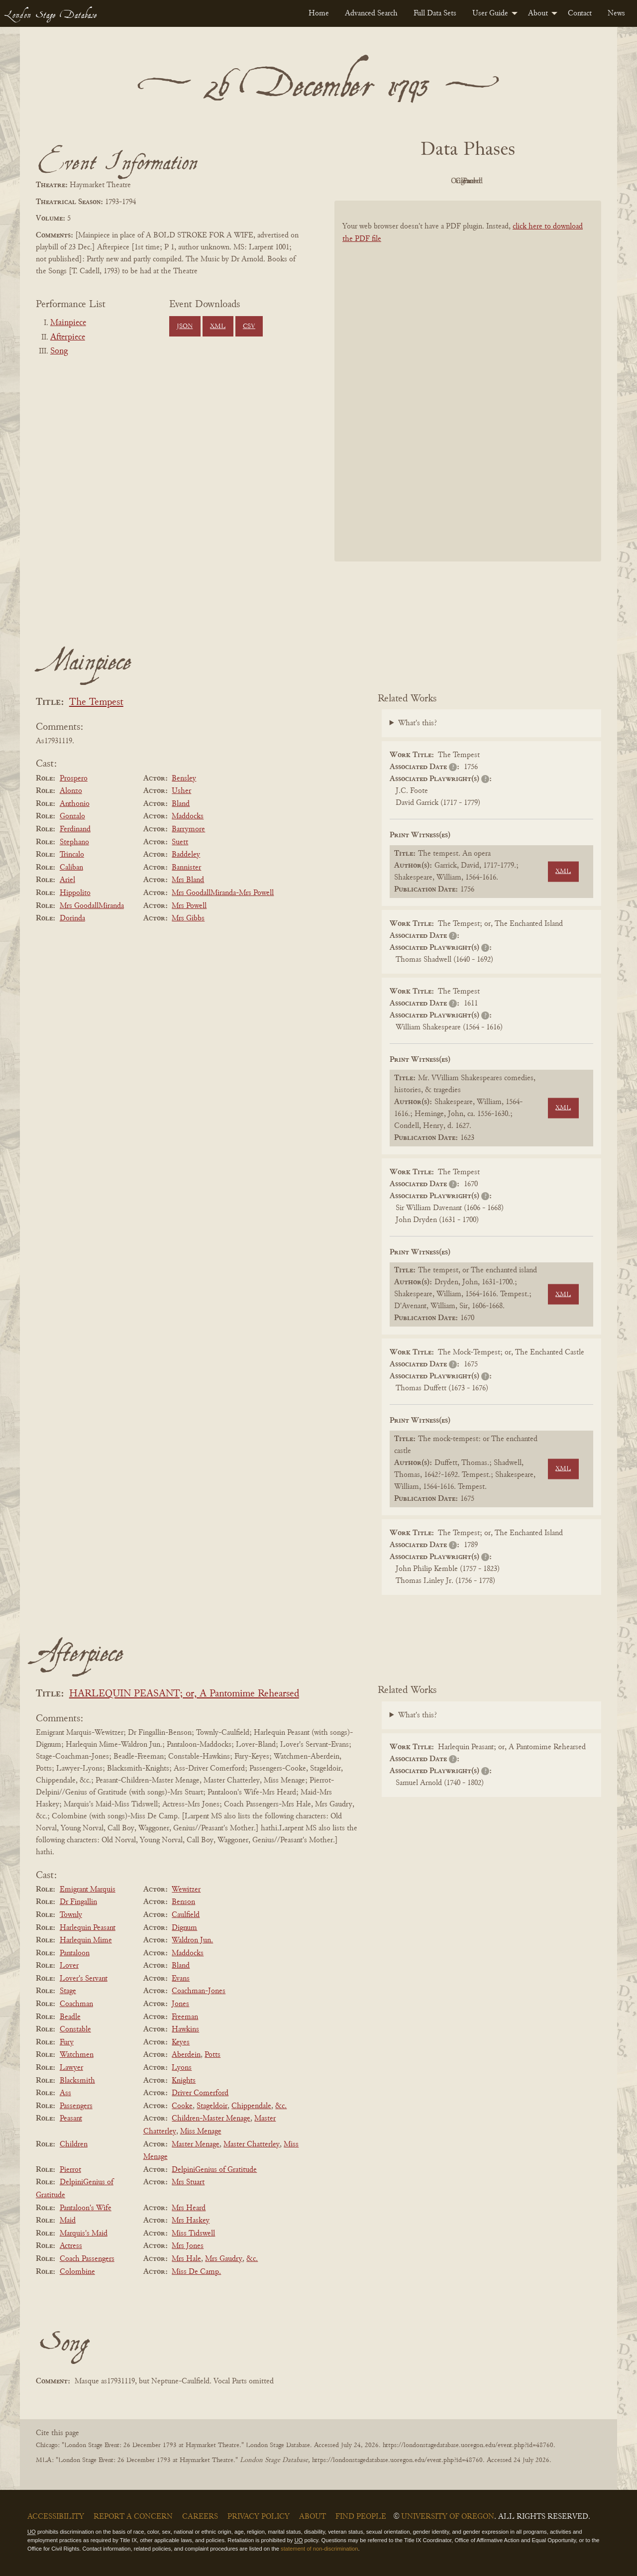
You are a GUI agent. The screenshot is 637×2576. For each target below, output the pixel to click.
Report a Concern (133, 2517)
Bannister (186, 868)
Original (438, 181)
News (616, 13)
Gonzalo (72, 816)
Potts (212, 2055)
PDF (383, 181)
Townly (71, 1915)
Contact (580, 13)
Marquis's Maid (83, 2234)
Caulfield (186, 1915)
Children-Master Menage (211, 2119)
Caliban (71, 868)
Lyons (182, 2068)
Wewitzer (186, 1890)
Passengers (76, 2106)
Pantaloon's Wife (85, 2208)
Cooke (182, 2106)
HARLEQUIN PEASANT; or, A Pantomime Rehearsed (184, 1694)
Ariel (67, 880)
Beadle (70, 2017)
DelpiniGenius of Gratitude (214, 2170)
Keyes (181, 2042)
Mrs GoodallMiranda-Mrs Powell (223, 893)
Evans (181, 1979)
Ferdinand (75, 829)
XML (217, 326)
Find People (360, 2517)
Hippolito (75, 893)
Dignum (184, 1928)
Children (74, 2144)
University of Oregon (447, 2517)
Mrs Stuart (188, 2182)
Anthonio (75, 804)
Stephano (74, 842)
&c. (281, 2106)
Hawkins (185, 2029)
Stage (68, 1991)
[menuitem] (319, 13)
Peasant (71, 2119)
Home (319, 13)
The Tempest (96, 702)
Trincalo (72, 855)
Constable (75, 2029)
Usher (181, 791)
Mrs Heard (189, 2208)
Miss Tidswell (193, 2234)
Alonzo (71, 791)
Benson (183, 1902)
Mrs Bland (188, 880)
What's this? (417, 723)
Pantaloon (75, 1953)
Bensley (184, 779)
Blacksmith (77, 2081)
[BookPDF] (467, 394)
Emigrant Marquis (87, 1890)
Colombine (77, 2272)
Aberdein (186, 2055)
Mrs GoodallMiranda (92, 906)
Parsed (547, 181)
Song (59, 351)
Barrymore (188, 829)
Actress (71, 2246)
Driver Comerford (200, 2093)
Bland (181, 804)
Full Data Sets (435, 13)
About (538, 13)
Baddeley (186, 855)
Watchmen (77, 2055)
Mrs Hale (186, 2259)
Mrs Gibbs (188, 918)
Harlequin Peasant (87, 1928)
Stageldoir (212, 2106)
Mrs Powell (189, 906)
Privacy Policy (258, 2517)
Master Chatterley (251, 2144)
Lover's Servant (83, 1979)
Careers (200, 2517)
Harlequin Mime (86, 1940)
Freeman (185, 2017)
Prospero (74, 779)
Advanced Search (371, 13)
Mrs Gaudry (223, 2259)
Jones (180, 2004)
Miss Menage (200, 2131)
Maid (68, 2221)
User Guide (490, 13)
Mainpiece (68, 323)
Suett (180, 842)
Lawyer (71, 2068)
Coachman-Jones (198, 1991)
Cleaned (493, 181)
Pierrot (70, 2170)
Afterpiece (67, 337)
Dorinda (72, 918)
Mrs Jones (188, 2246)
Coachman (76, 2004)
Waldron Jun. (192, 1940)
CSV (249, 326)
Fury (67, 2042)
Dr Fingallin (78, 1902)
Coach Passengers (87, 2259)
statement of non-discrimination (319, 2549)
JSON (185, 326)
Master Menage (195, 2144)
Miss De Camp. (196, 2272)
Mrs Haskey (191, 2221)
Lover (69, 1966)
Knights (184, 2081)
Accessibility (55, 2517)
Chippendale (251, 2106)
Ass (65, 2093)
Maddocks (188, 816)
